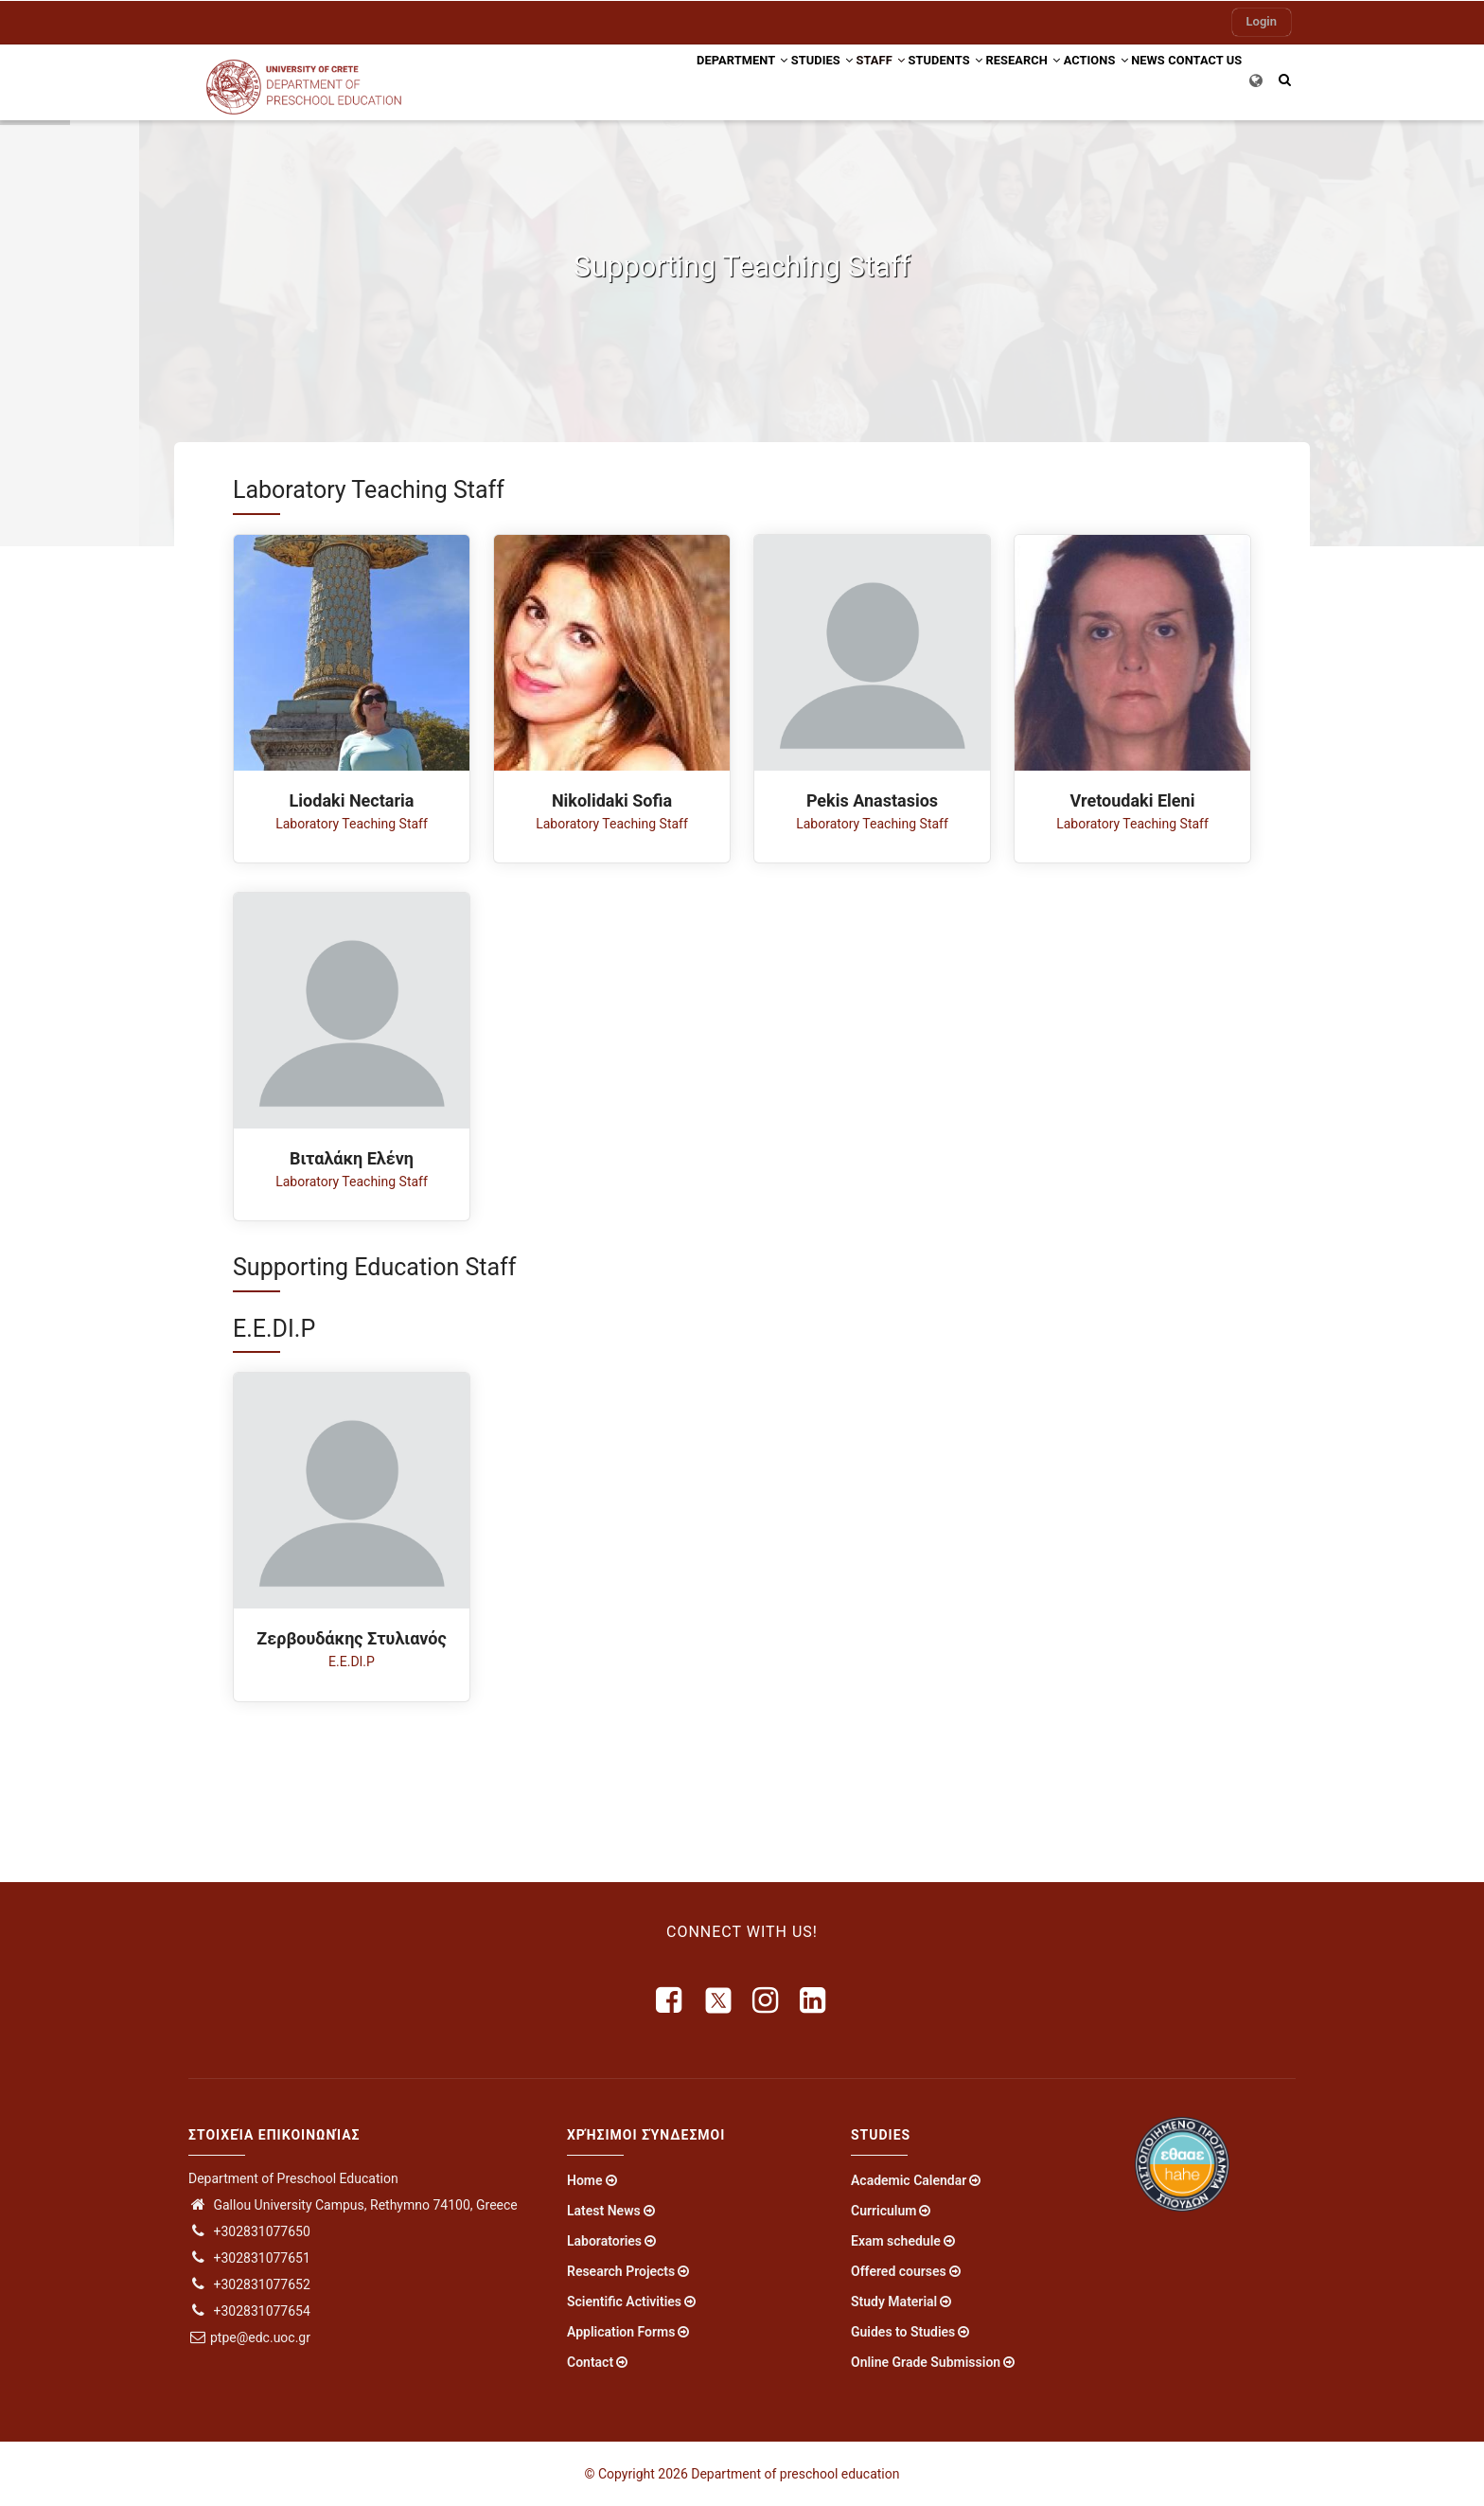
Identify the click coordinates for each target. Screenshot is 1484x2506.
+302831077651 (249, 2258)
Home (585, 2180)
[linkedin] (814, 2000)
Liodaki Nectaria (352, 800)
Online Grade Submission (925, 2362)
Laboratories (604, 2240)
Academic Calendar (908, 2180)
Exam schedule (896, 2240)
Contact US (1197, 78)
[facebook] (670, 2000)
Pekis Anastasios (872, 800)
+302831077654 (249, 2311)
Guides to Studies (903, 2331)
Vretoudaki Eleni (1132, 800)
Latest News (604, 2210)
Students (875, 78)
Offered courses (898, 2271)
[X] (718, 2000)
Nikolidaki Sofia (612, 800)
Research (969, 78)
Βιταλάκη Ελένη (352, 1158)
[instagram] (766, 2000)
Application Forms (621, 2331)
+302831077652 (249, 2284)
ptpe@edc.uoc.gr (249, 2337)
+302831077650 (249, 2231)
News (1125, 78)
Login (1261, 21)
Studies (721, 78)
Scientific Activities (624, 2301)
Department (625, 78)
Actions (1057, 78)
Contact (590, 2362)
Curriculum (883, 2210)
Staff (796, 78)
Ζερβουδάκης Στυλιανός (351, 1638)
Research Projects (621, 2271)
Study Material (894, 2301)
